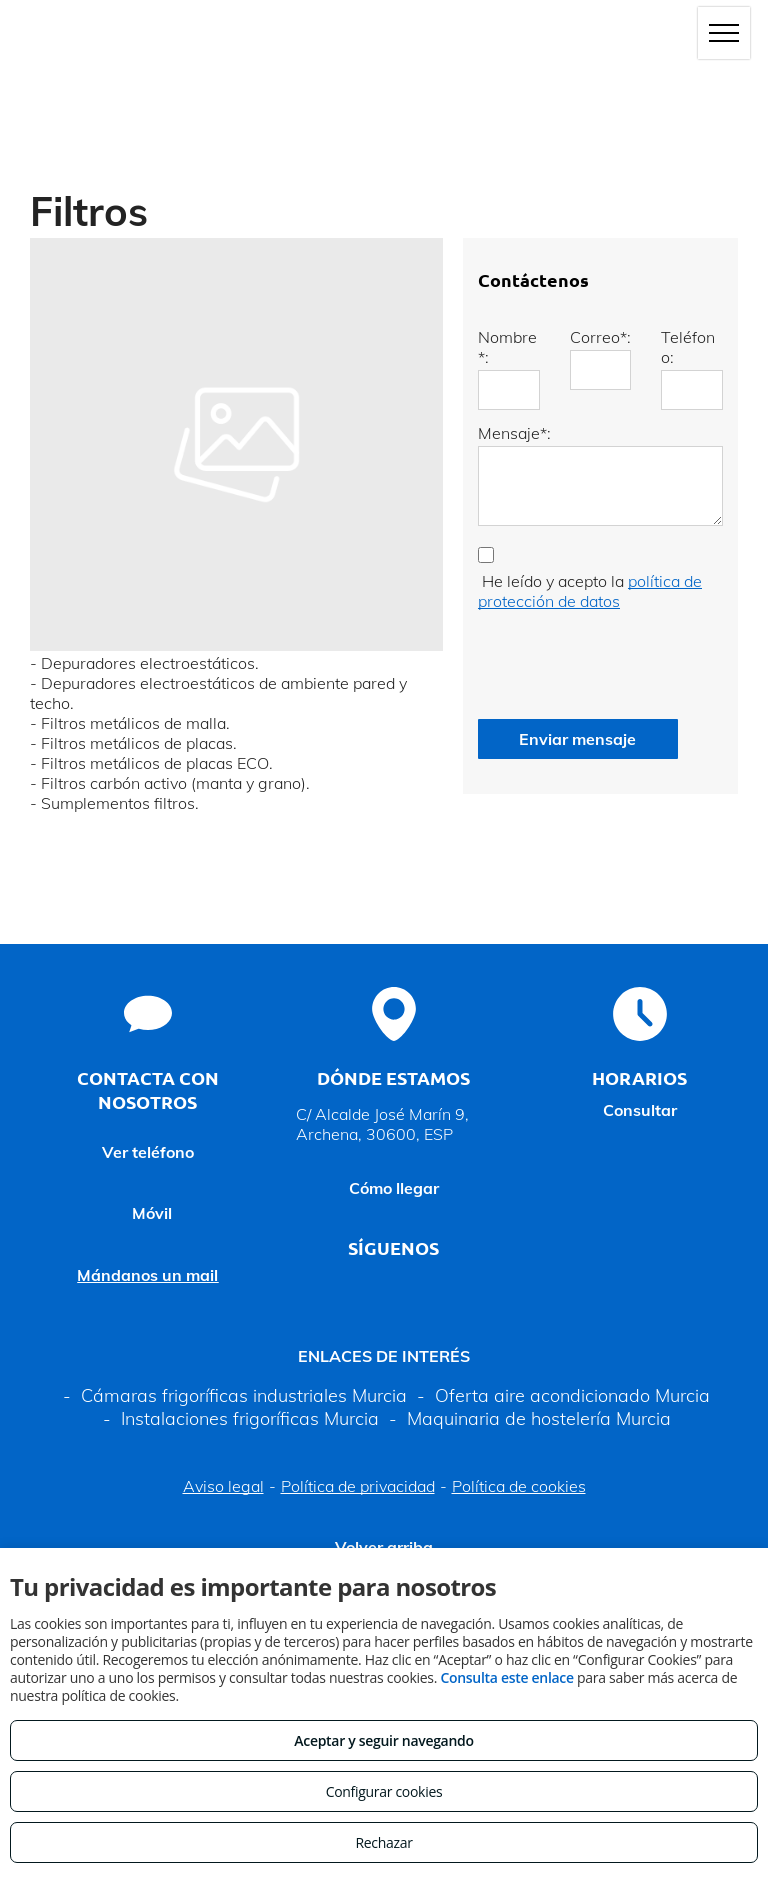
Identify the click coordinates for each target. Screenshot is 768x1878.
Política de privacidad (358, 1486)
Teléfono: (688, 347)
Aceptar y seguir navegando (383, 1740)
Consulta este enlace (506, 1677)
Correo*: (600, 337)
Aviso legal (223, 1486)
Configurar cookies (384, 1791)
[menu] (724, 33)
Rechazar (383, 1842)
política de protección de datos (590, 591)
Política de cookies (519, 1486)
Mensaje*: (514, 433)
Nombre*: (507, 347)
